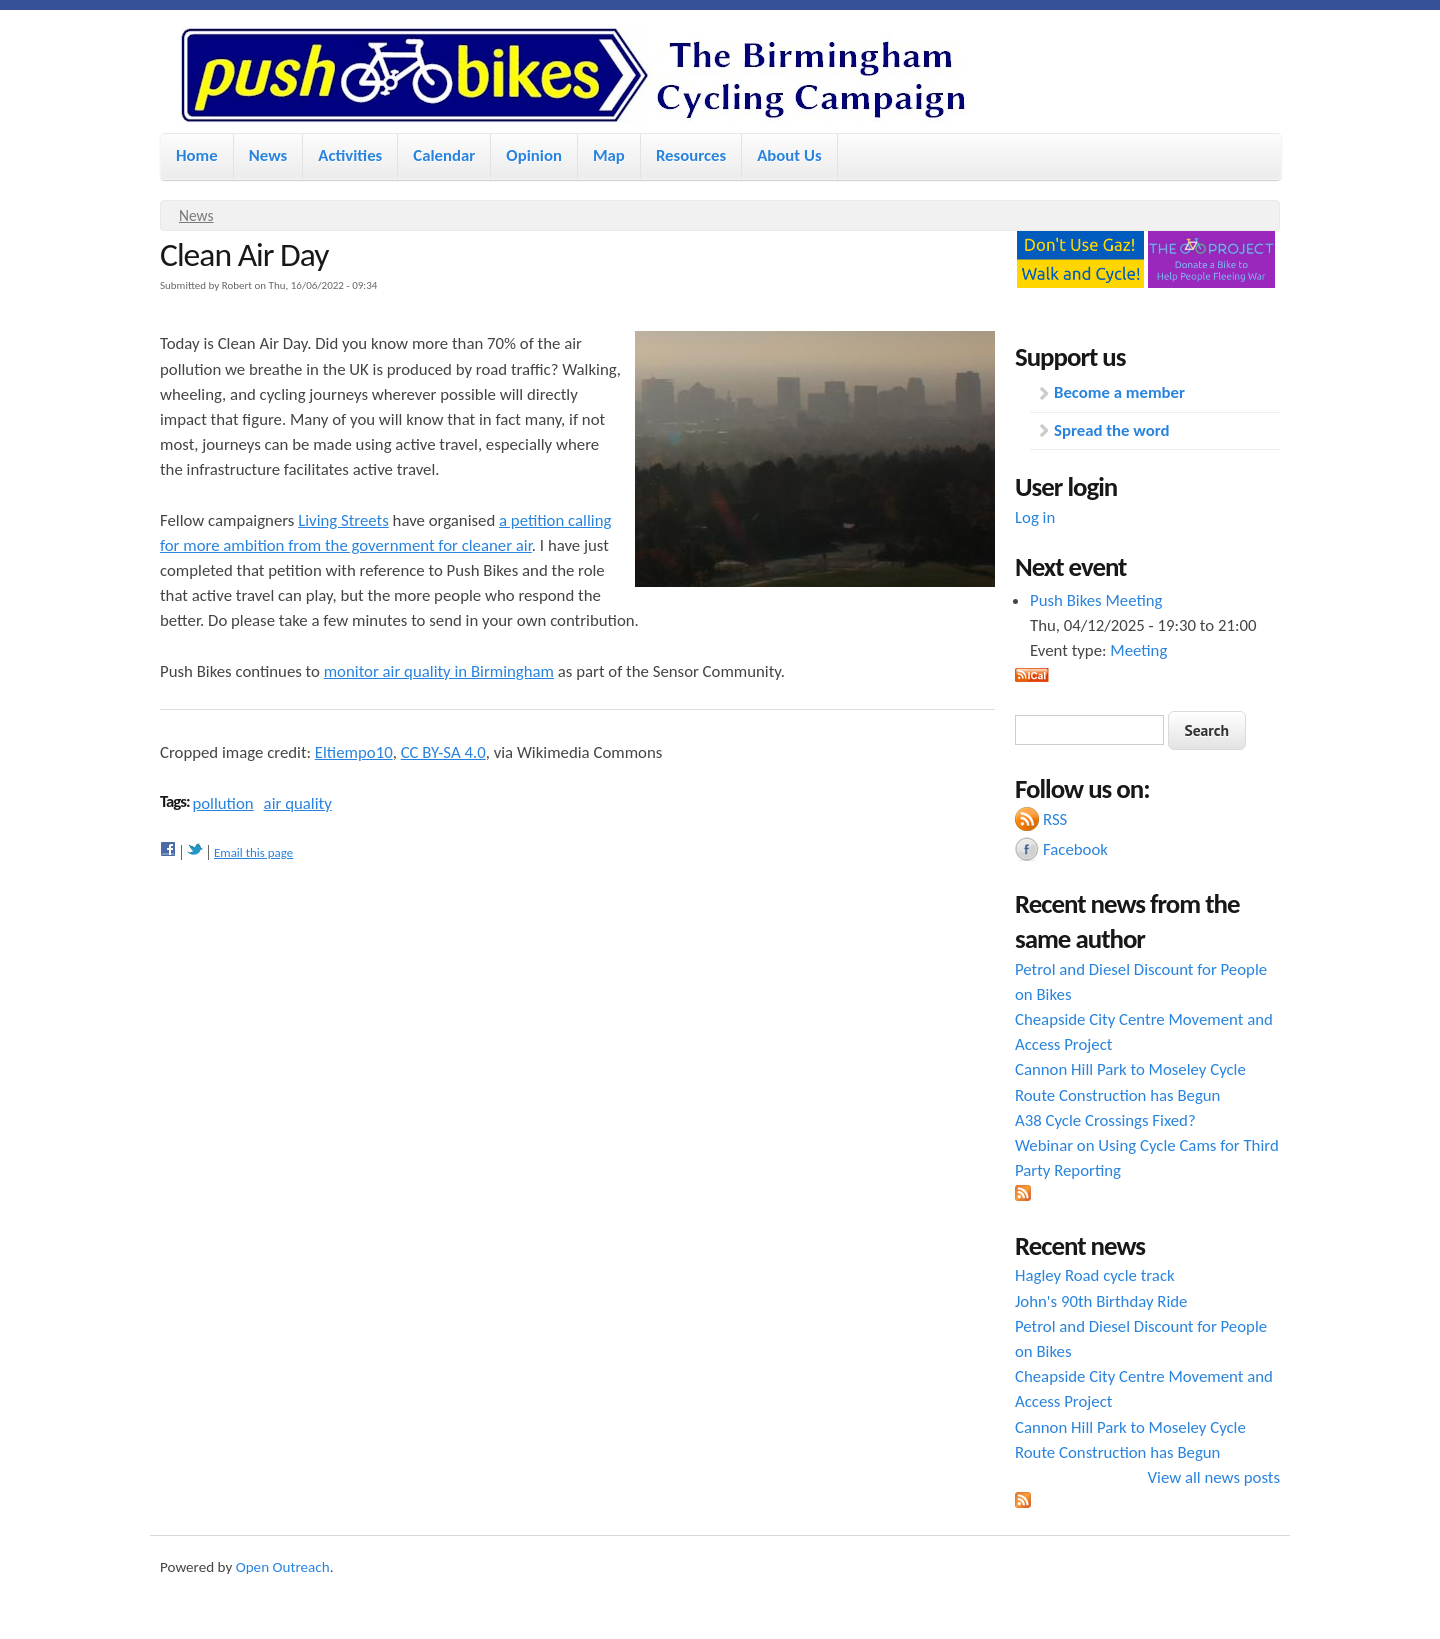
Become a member (1119, 392)
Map (609, 155)
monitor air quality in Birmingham (439, 671)
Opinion (534, 155)
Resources (691, 155)
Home (197, 155)
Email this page (253, 852)
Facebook (1075, 849)
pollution (222, 803)
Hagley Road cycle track (1095, 1275)
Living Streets (343, 520)
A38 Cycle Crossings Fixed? (1105, 1120)
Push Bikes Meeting (1096, 600)
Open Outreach (283, 1567)
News (268, 155)
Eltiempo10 (354, 752)
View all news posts (1214, 1477)
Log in (1035, 517)
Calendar (444, 155)
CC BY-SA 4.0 (443, 752)
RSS (1055, 819)
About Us (789, 155)
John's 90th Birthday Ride (1101, 1301)
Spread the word (1111, 430)
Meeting (1138, 650)
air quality (298, 803)
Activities (350, 155)
